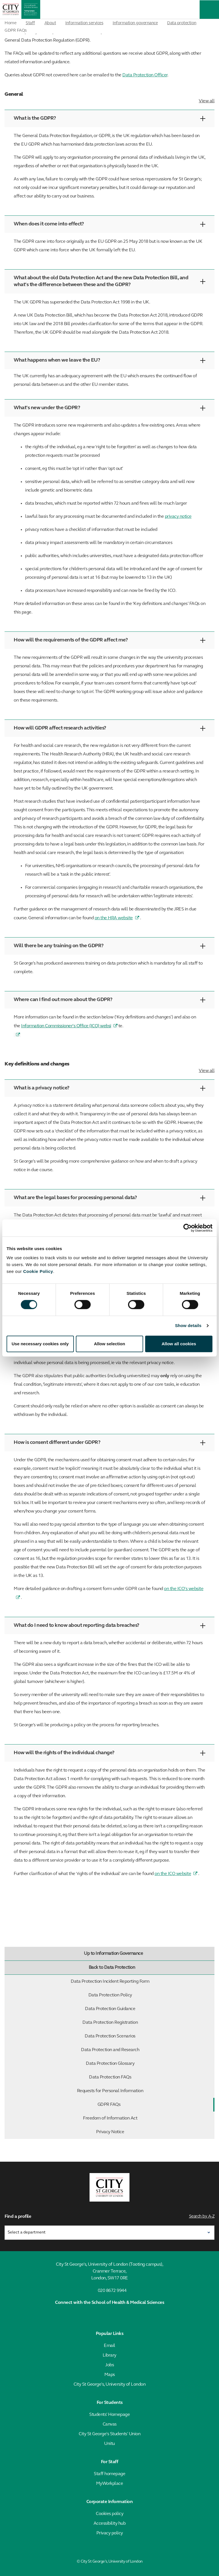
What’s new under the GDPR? (109, 408)
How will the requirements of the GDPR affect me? (109, 640)
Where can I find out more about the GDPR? (109, 999)
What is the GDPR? (109, 118)
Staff (30, 23)
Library (109, 2355)
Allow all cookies (179, 1343)
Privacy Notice (154, 2132)
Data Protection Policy (150, 1995)
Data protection (181, 23)
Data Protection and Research (146, 2050)
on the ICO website (173, 1874)
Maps (109, 2375)
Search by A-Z (202, 2216)
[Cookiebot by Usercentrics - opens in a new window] (187, 1228)
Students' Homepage (109, 2414)
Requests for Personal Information (144, 2091)
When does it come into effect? (109, 224)
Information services (84, 23)
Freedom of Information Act (147, 2118)
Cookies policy (109, 2514)
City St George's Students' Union (109, 2434)
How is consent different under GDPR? (109, 1442)
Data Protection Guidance (148, 2009)
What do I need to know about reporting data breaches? (109, 1625)
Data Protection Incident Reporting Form (141, 1981)
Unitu (109, 2444)
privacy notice (178, 516)
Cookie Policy (38, 1271)
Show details (188, 1325)
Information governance (135, 23)
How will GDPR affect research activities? (109, 728)
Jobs (109, 2365)
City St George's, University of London (109, 2384)
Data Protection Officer (144, 75)
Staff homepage (109, 2474)
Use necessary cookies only (40, 1343)
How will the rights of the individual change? (109, 1753)
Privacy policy (109, 2533)
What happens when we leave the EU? (109, 360)
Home (10, 23)
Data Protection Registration (147, 2022)
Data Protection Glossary (149, 2063)
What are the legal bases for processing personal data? (109, 1198)
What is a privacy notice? (109, 1088)
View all (206, 101)
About (50, 23)
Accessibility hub (110, 2523)
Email (109, 2345)
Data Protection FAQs (150, 2077)
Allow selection (109, 1343)
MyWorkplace (109, 2483)
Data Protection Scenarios (148, 2036)
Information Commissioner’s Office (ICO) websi (66, 1026)
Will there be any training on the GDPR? (109, 946)
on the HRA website (114, 918)
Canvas (110, 2424)
